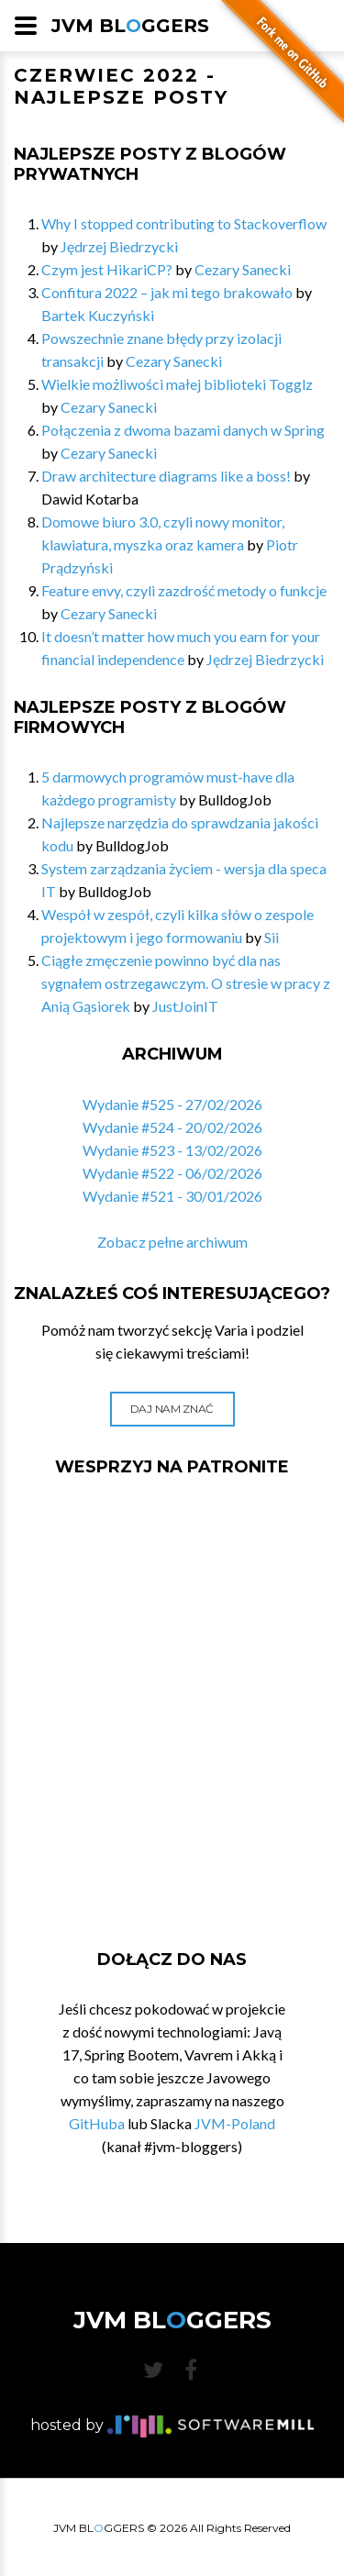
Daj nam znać (172, 1409)
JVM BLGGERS (130, 26)
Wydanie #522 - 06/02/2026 (172, 1173)
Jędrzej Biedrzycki (119, 246)
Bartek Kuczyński (97, 315)
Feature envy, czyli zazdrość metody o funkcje (184, 590)
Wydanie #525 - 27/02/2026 (172, 1104)
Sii (271, 937)
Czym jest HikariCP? (106, 269)
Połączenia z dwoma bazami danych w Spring (183, 430)
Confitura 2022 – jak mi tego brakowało (167, 292)
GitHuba (97, 2123)
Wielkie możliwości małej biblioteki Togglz (177, 384)
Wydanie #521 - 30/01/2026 (172, 1196)
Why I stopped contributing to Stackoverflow (184, 223)
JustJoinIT (185, 1006)
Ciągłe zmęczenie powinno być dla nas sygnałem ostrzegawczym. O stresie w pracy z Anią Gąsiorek (185, 983)
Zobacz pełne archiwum (172, 1241)
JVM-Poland (234, 2123)
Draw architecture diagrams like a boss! (166, 475)
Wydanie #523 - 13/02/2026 (172, 1150)
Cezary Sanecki (242, 269)
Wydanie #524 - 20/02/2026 (172, 1127)
